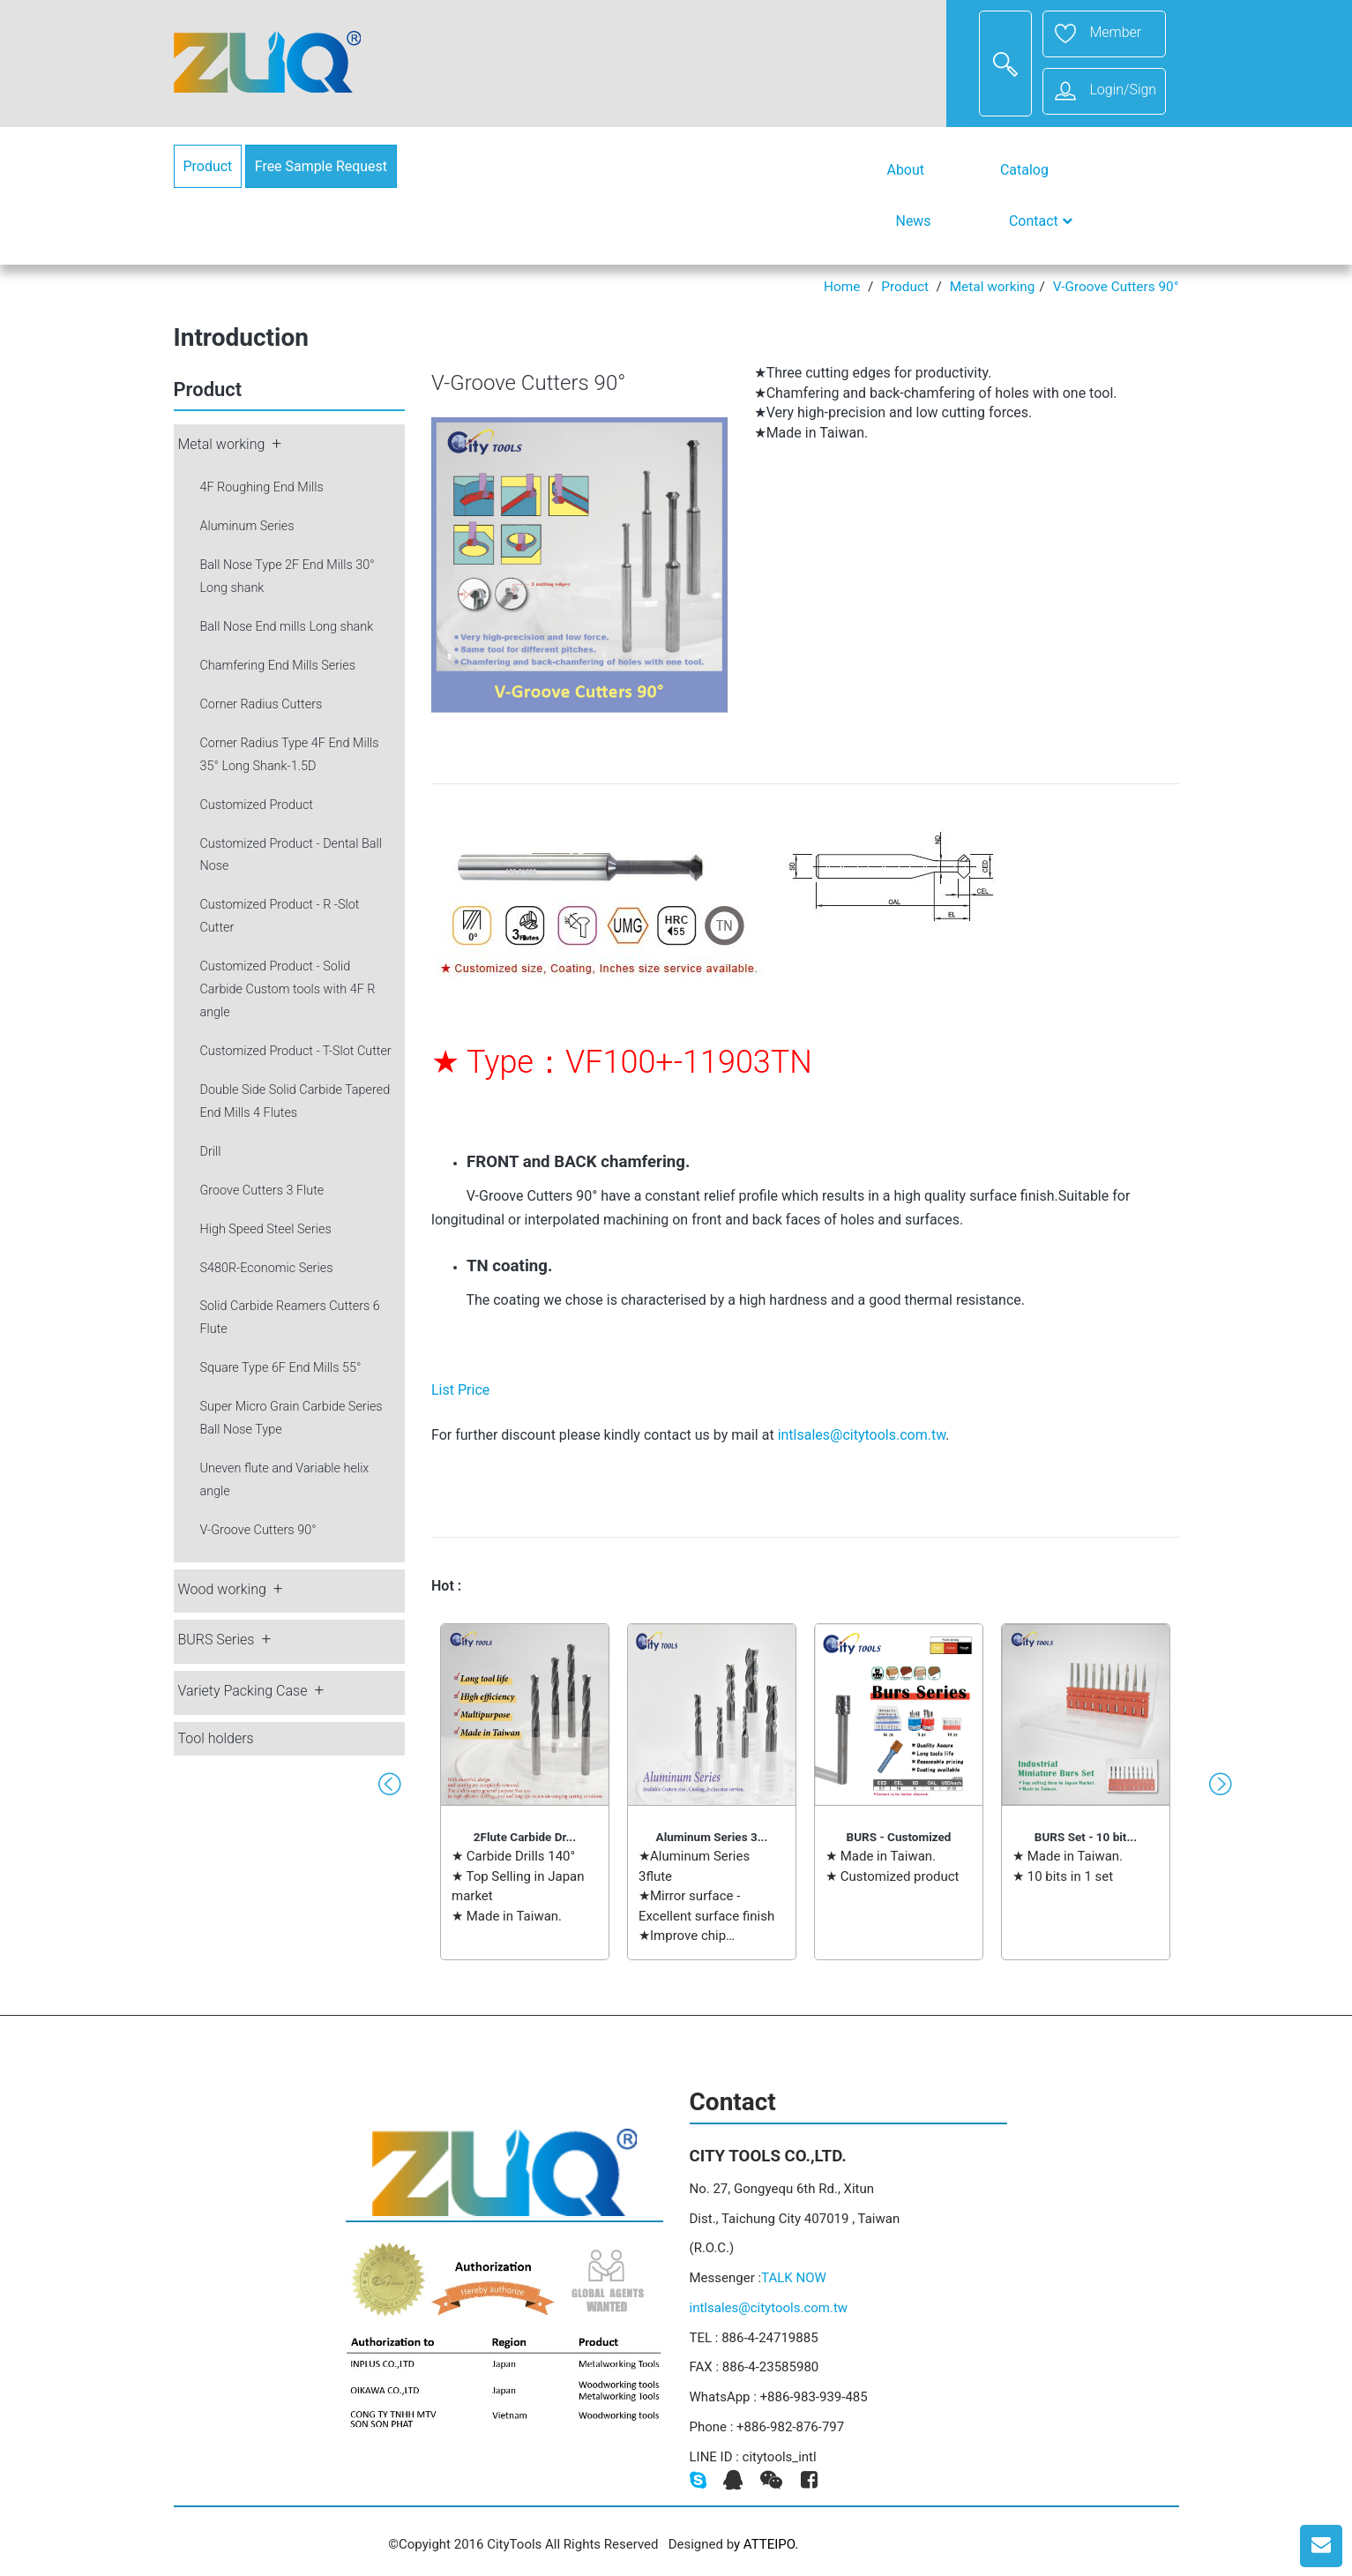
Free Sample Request (321, 166)
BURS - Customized (899, 1837)
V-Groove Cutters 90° (1116, 287)
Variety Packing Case (243, 1690)
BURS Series (216, 1639)
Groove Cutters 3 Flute (262, 1190)
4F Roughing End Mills (262, 487)
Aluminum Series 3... (712, 1837)
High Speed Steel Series (266, 1229)
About (905, 169)
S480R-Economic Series (266, 1268)
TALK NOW (793, 2278)
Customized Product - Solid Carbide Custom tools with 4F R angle (288, 989)
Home (842, 287)
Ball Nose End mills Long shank (287, 626)
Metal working (992, 287)
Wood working (222, 1589)
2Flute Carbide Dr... (525, 1837)
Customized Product (257, 805)
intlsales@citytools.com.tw (862, 1435)
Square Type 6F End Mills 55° (281, 1367)
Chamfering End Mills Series (278, 665)
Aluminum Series (247, 526)
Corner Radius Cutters (261, 704)
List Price (460, 1390)
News (913, 221)
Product (208, 166)
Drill (210, 1151)
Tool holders (216, 1738)
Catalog (1024, 169)
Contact (1040, 221)
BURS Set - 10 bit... (1086, 1837)
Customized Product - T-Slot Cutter (296, 1051)
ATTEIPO (769, 2544)
